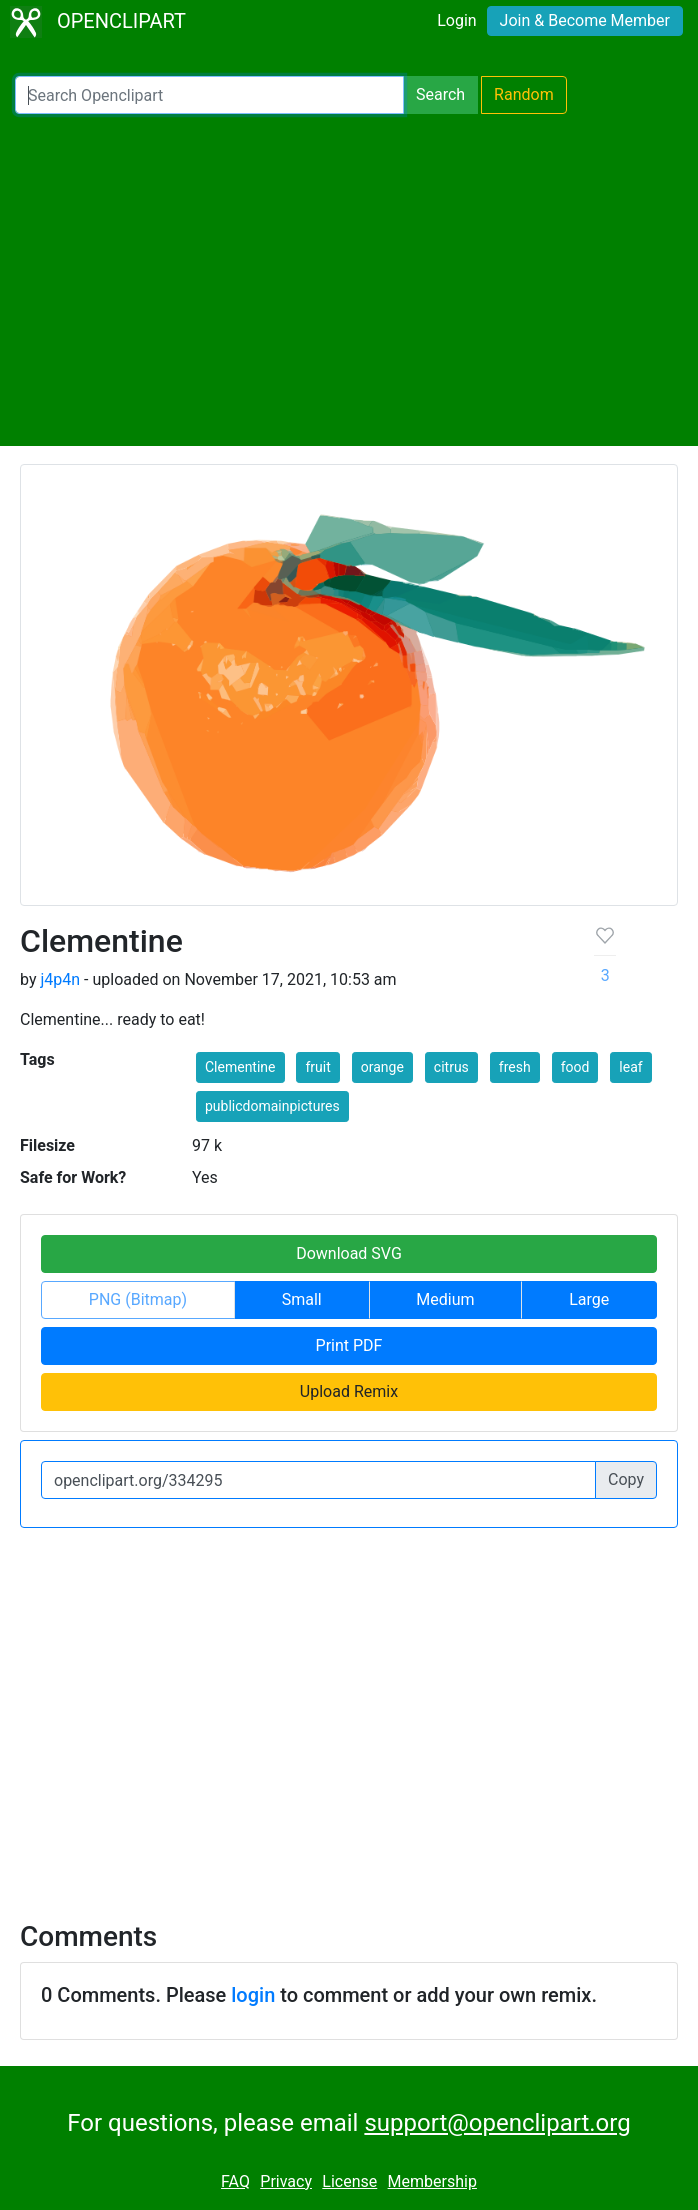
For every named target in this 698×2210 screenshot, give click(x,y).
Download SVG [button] (349, 1253)
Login (456, 20)
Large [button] (589, 1299)
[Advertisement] (349, 280)
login (253, 1995)
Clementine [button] (240, 1067)
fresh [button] (515, 1067)
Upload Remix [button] (349, 1391)
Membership (432, 2181)
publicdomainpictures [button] (272, 1106)
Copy (626, 1479)
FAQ (235, 2181)
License (349, 2181)
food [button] (575, 1067)
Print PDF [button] (349, 1345)
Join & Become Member (585, 20)
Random (524, 94)
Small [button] (302, 1299)
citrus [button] (451, 1067)
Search (440, 94)
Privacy (286, 2181)
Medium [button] (445, 1299)
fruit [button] (317, 1067)
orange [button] (382, 1067)
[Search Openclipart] (209, 95)
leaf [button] (630, 1067)
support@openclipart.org (497, 2123)
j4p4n (60, 979)
